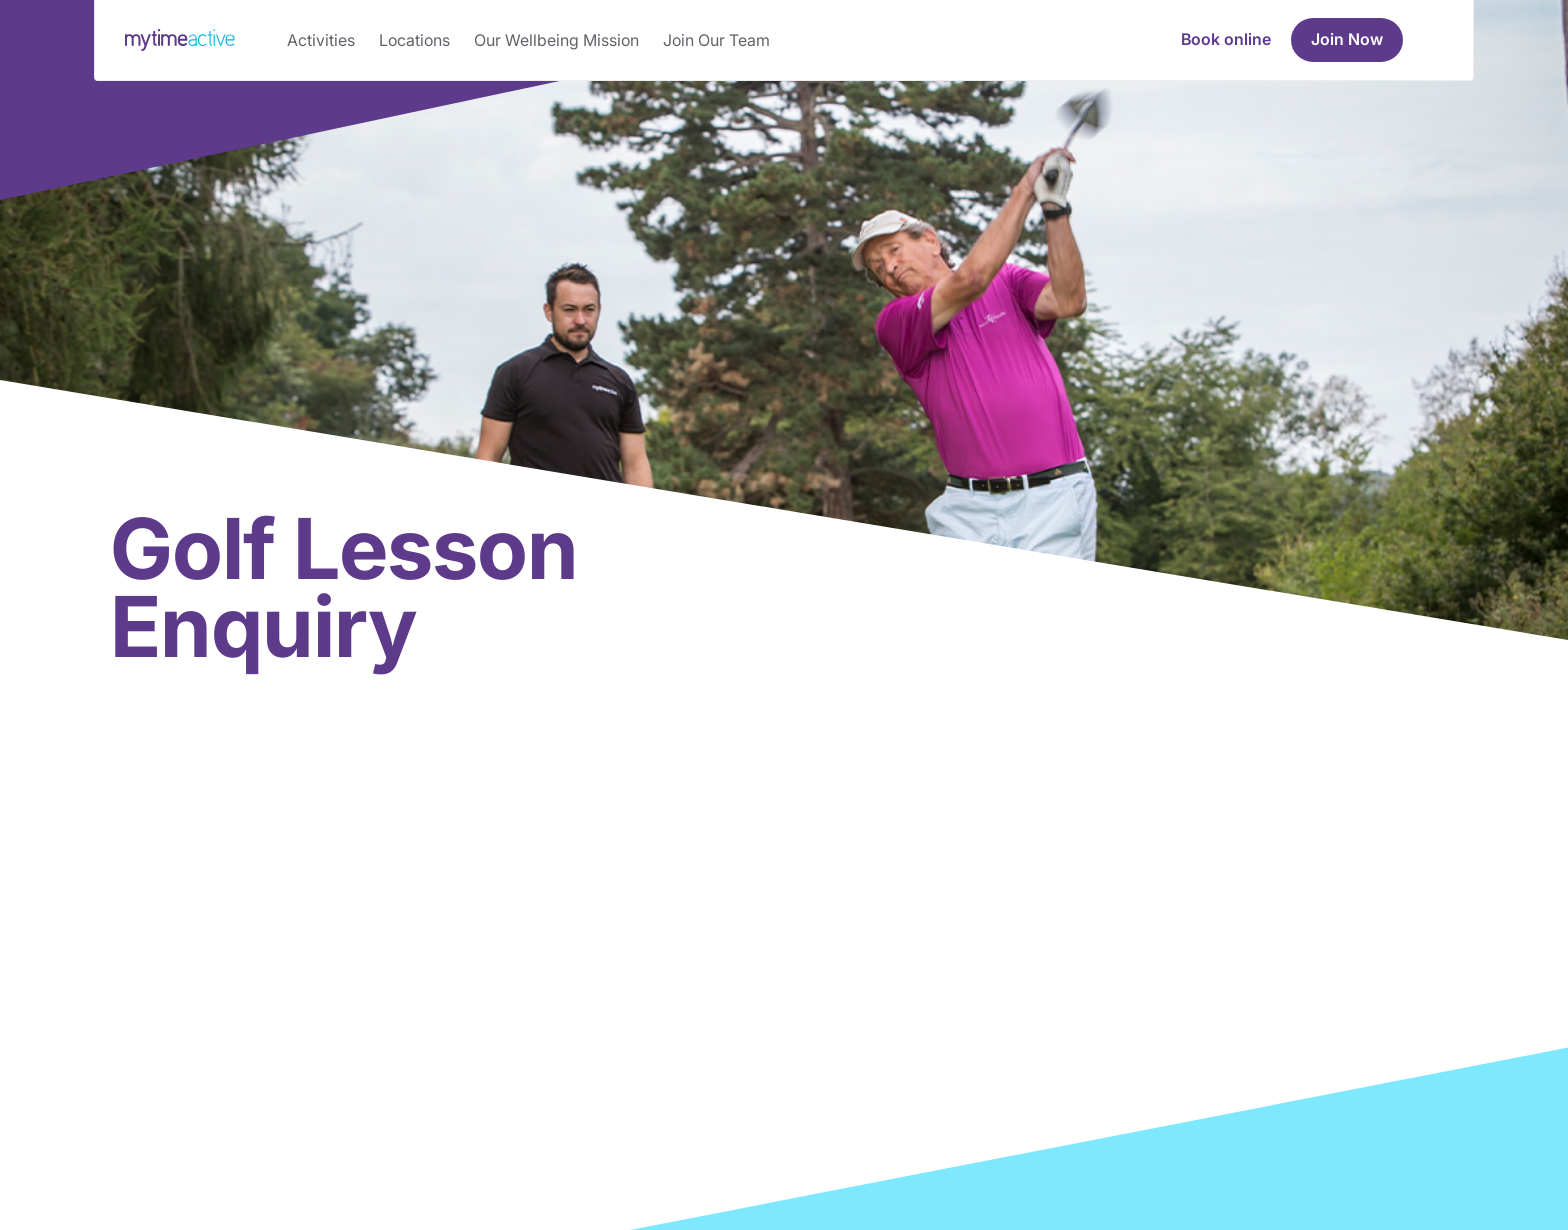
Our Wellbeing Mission (556, 40)
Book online (1226, 39)
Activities (321, 40)
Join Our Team (716, 40)
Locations (414, 40)
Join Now (1347, 39)
